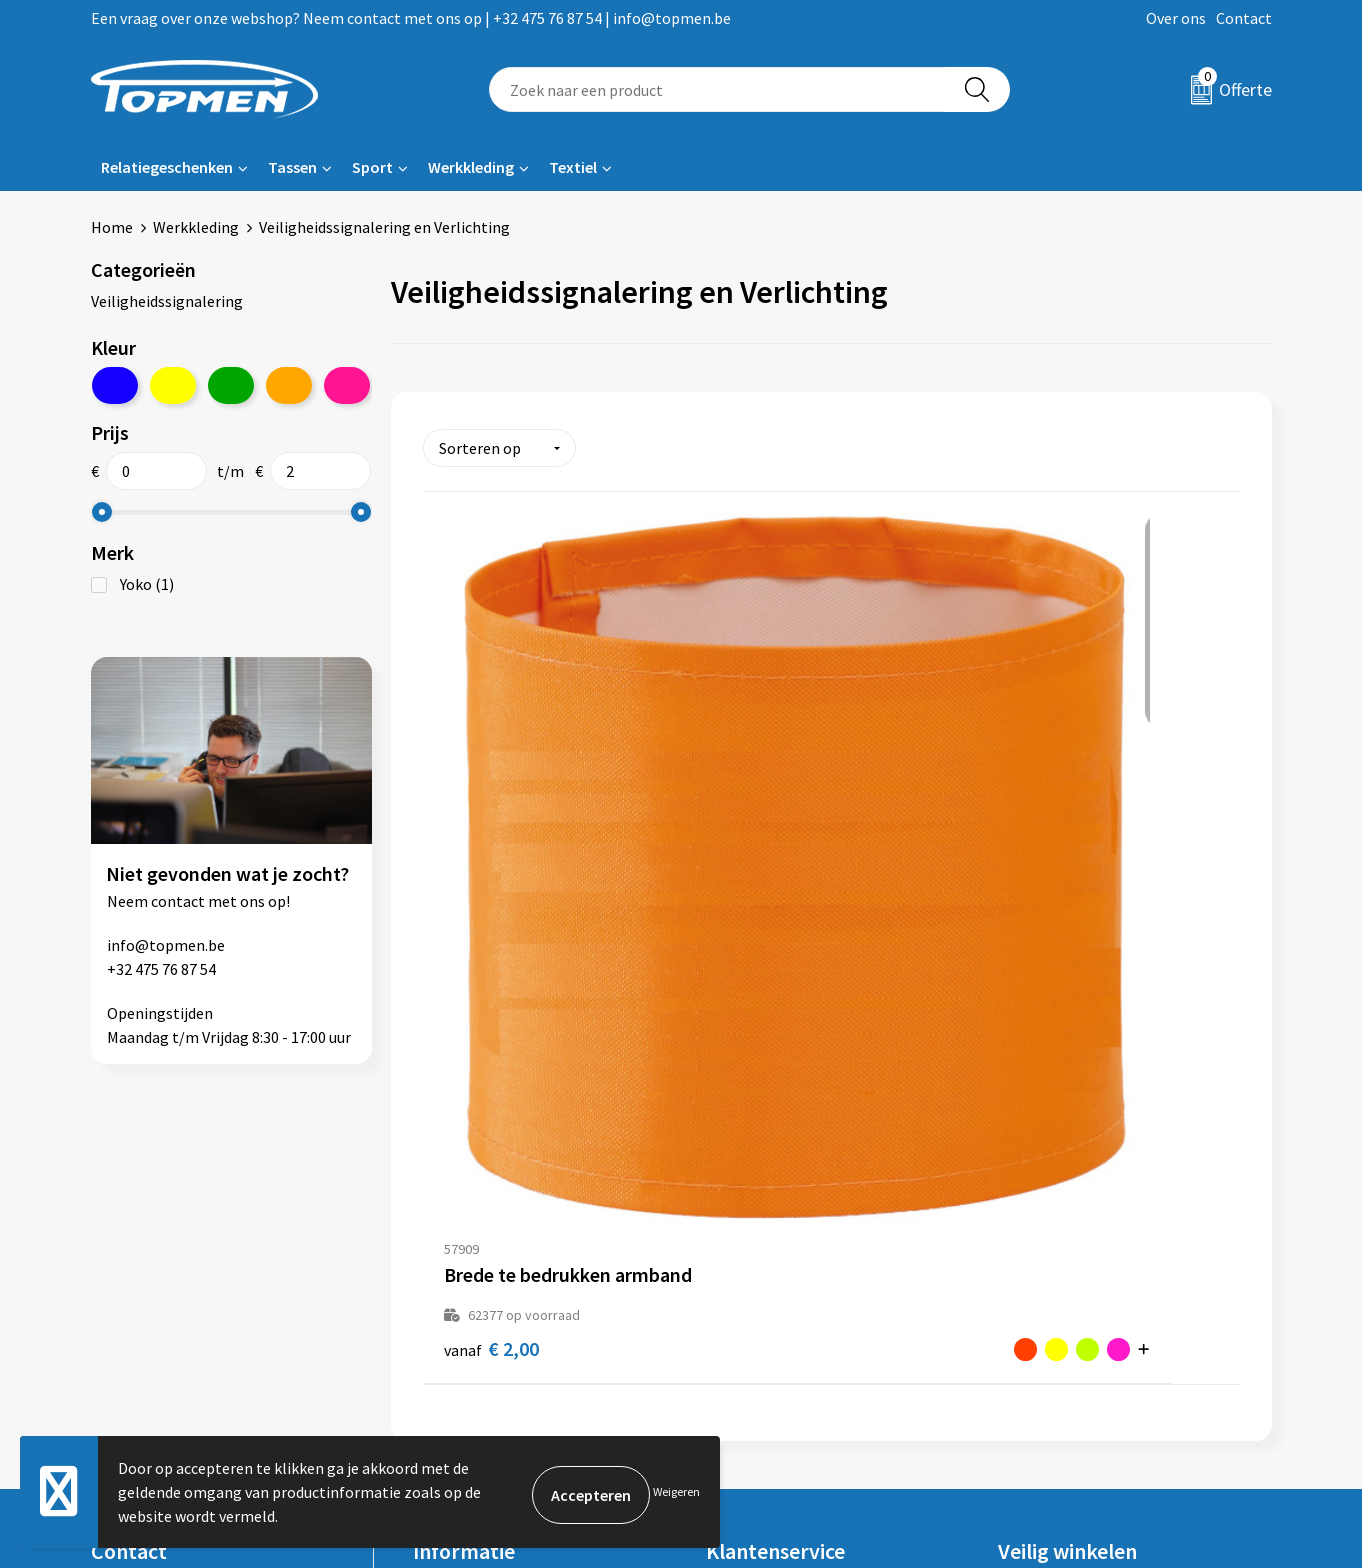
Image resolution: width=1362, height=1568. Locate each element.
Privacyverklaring (1057, 1274)
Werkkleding (471, 167)
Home (112, 227)
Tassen (292, 167)
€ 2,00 (471, 881)
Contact (1244, 18)
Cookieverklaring (1056, 1244)
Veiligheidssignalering (167, 301)
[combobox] (717, 89)
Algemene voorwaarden (1079, 1213)
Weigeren (676, 1491)
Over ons (1176, 18)
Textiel (573, 167)
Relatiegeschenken (167, 167)
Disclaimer (1034, 1305)
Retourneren (750, 1244)
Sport (372, 167)
